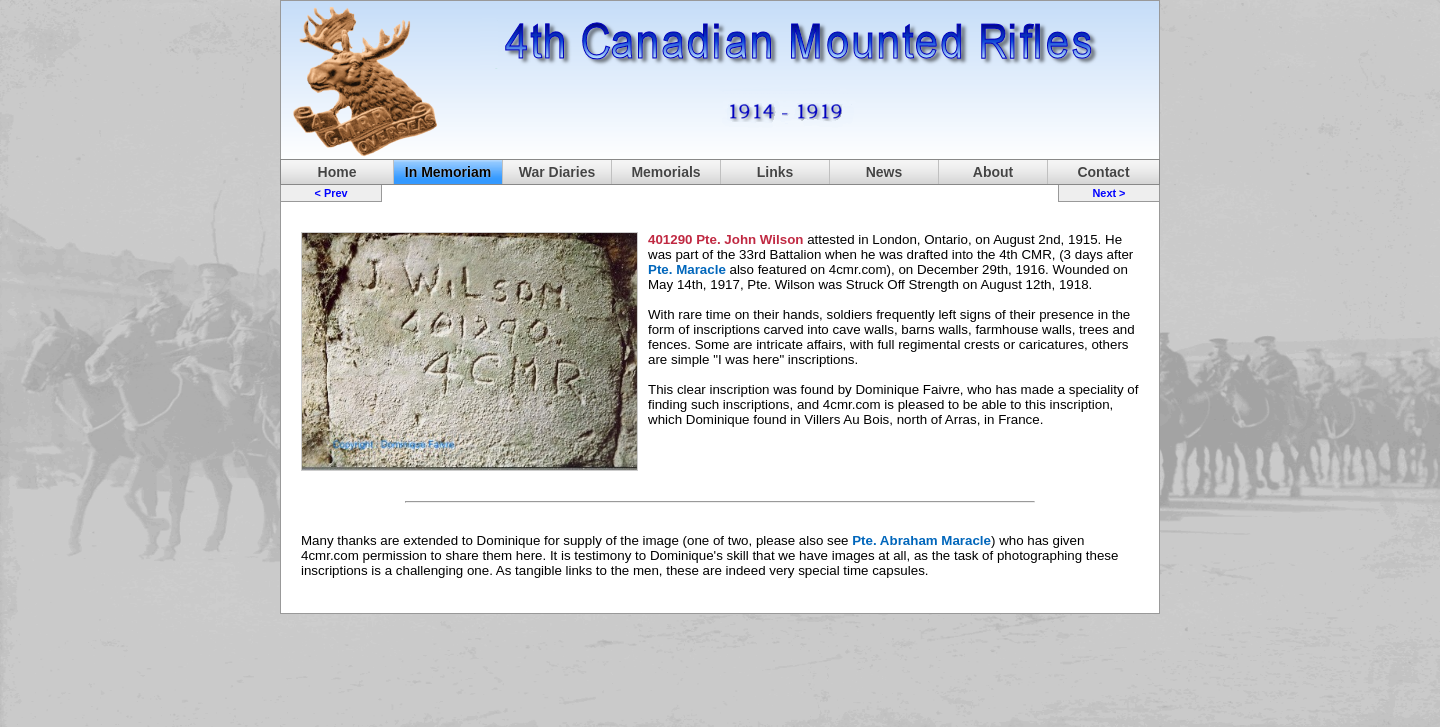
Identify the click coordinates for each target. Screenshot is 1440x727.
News (884, 172)
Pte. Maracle (687, 269)
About (993, 172)
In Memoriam (448, 172)
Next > (1108, 193)
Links (775, 172)
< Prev (331, 193)
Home (337, 172)
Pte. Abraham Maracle (921, 540)
